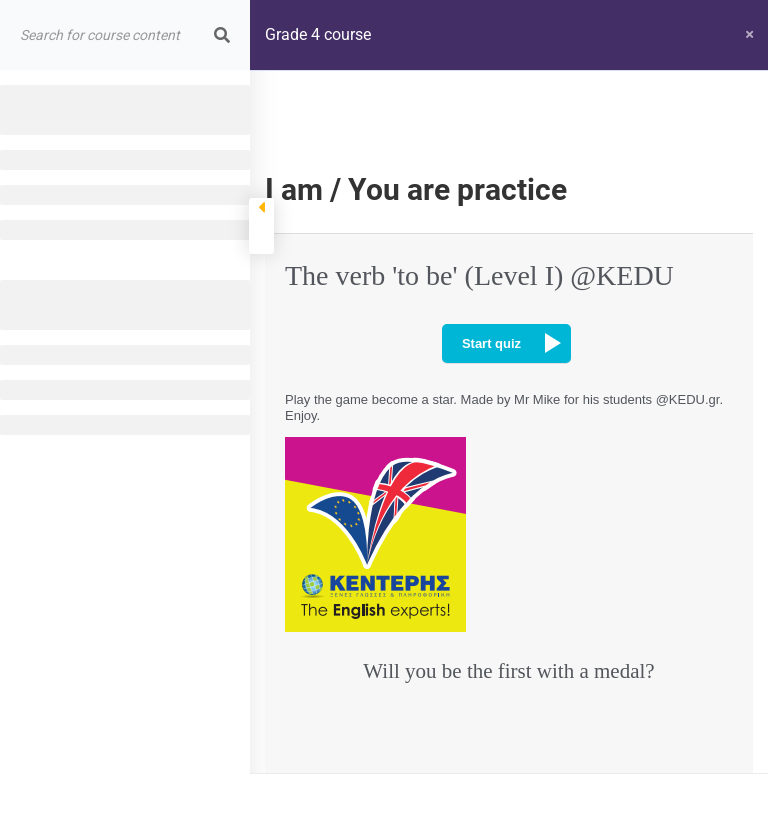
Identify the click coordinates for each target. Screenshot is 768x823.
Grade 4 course (318, 34)
